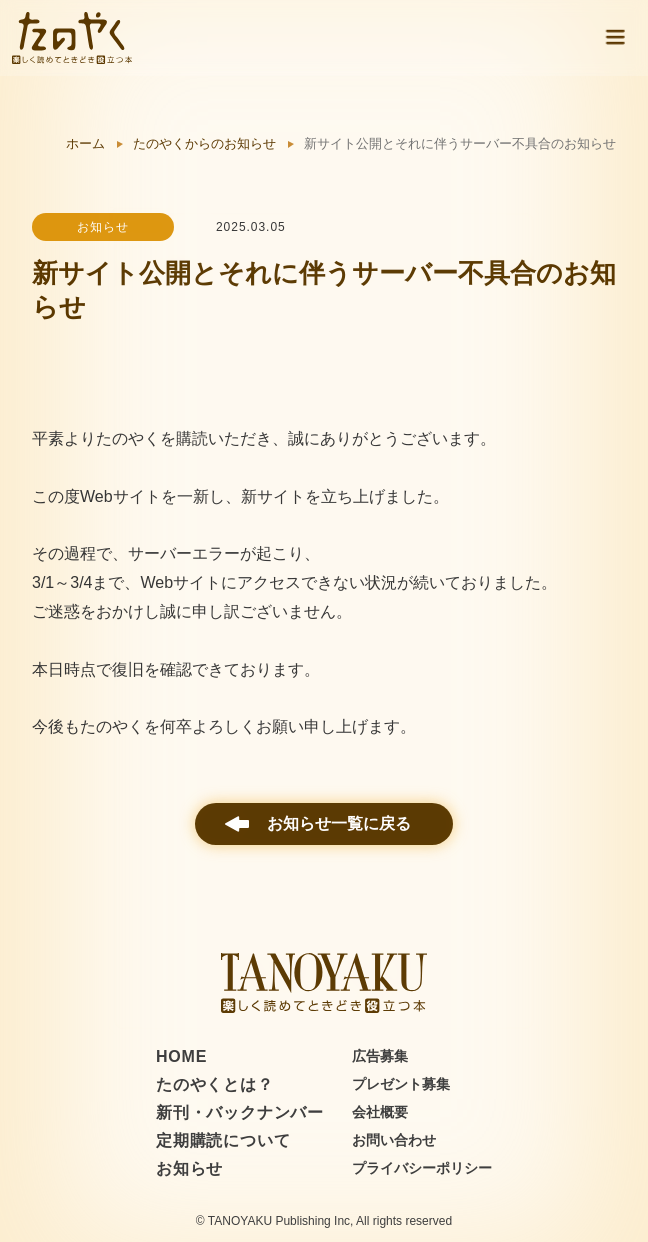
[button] (615, 38)
